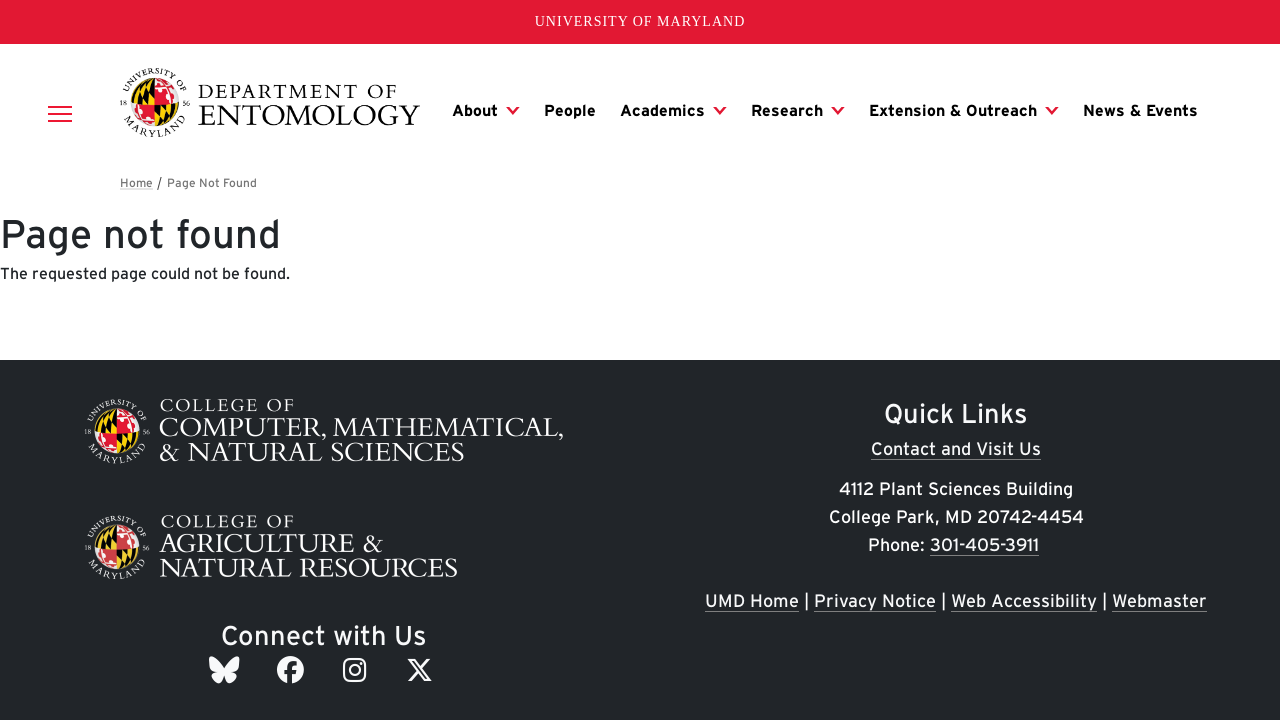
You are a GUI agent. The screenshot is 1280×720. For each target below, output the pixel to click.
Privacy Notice (875, 600)
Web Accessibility (1024, 600)
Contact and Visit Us (956, 448)
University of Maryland (640, 21)
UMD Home (752, 600)
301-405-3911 (984, 544)
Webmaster (1159, 600)
